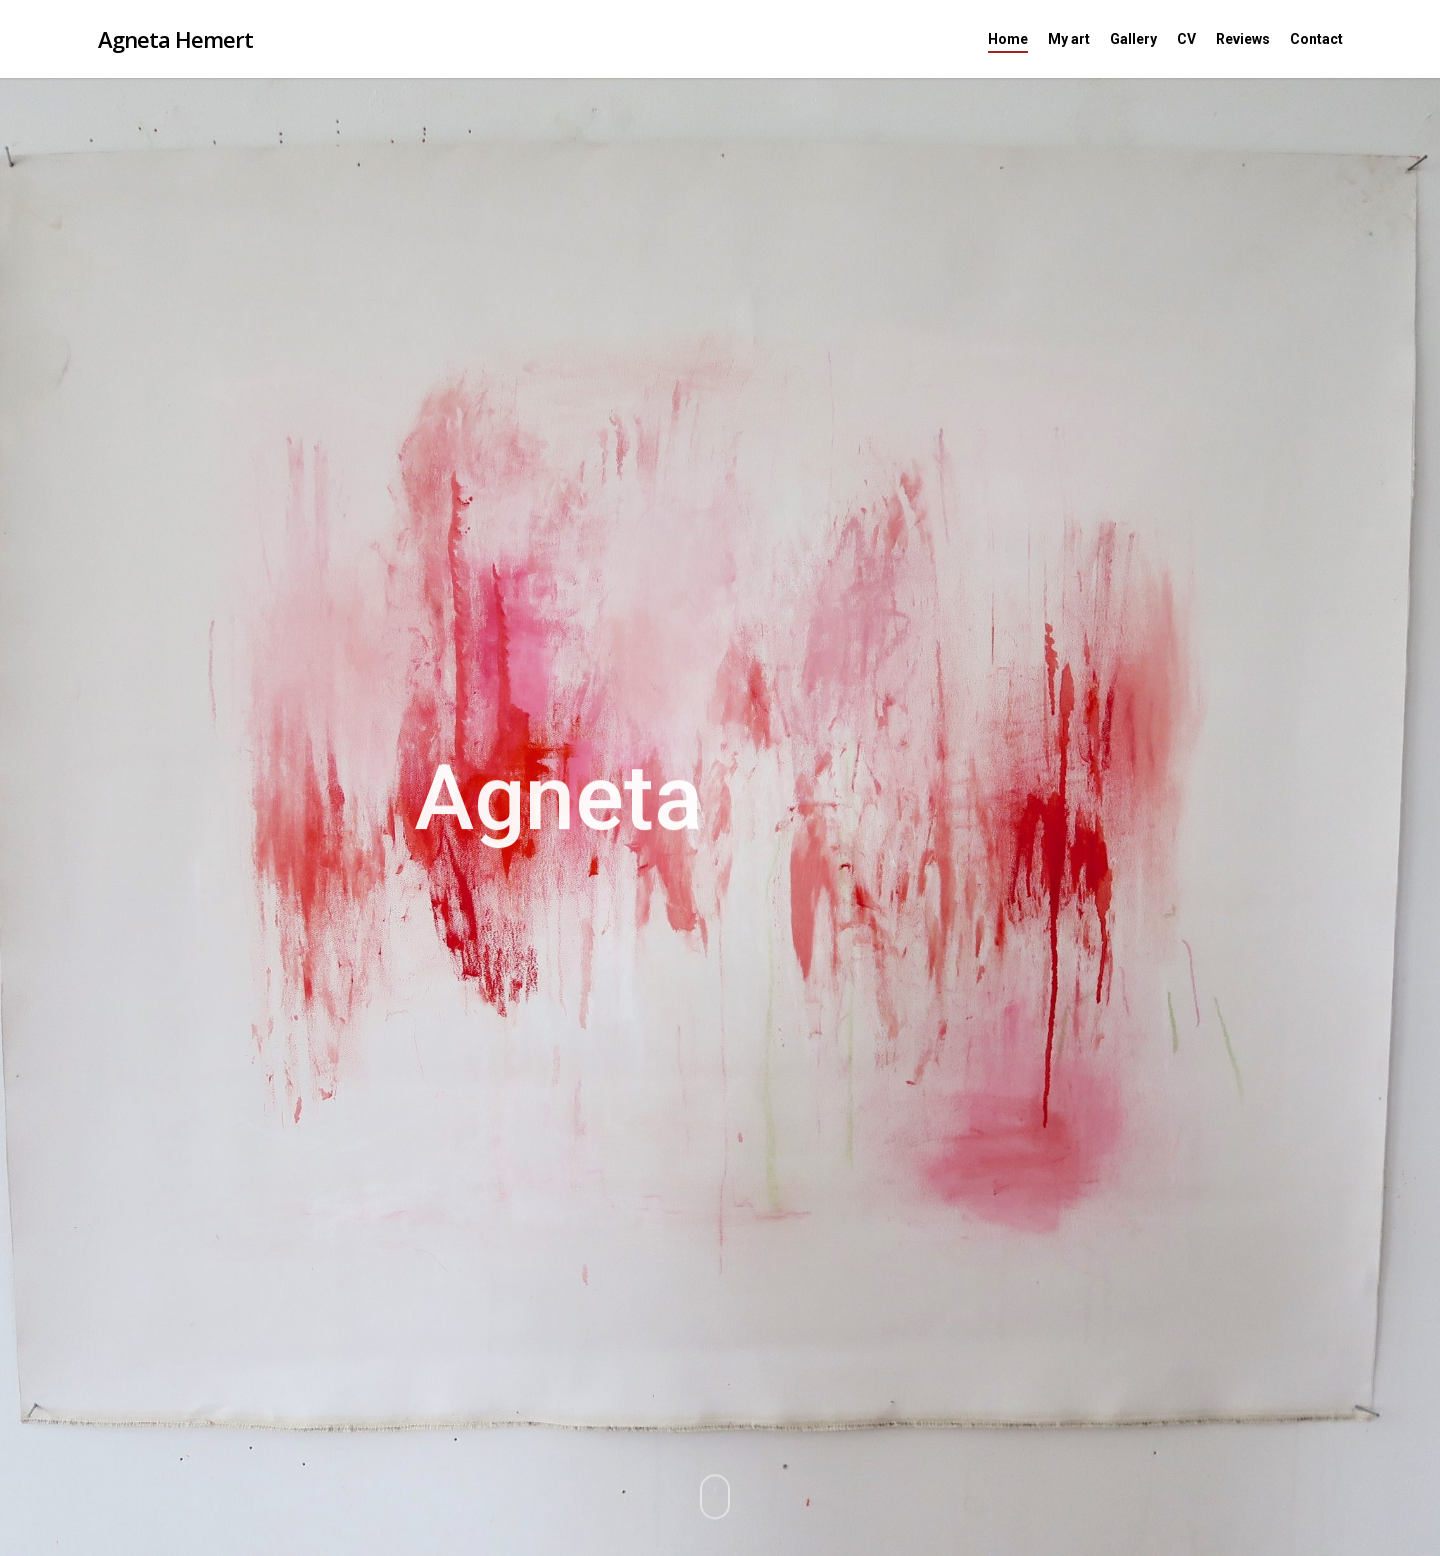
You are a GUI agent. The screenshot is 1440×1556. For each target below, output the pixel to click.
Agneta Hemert (175, 39)
